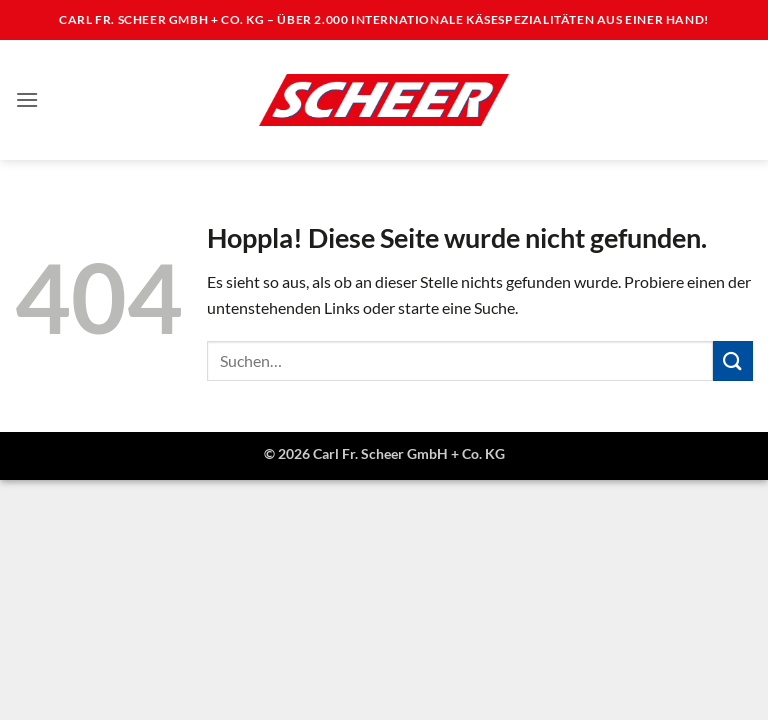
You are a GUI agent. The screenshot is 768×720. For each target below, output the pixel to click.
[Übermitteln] (733, 360)
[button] (27, 99)
